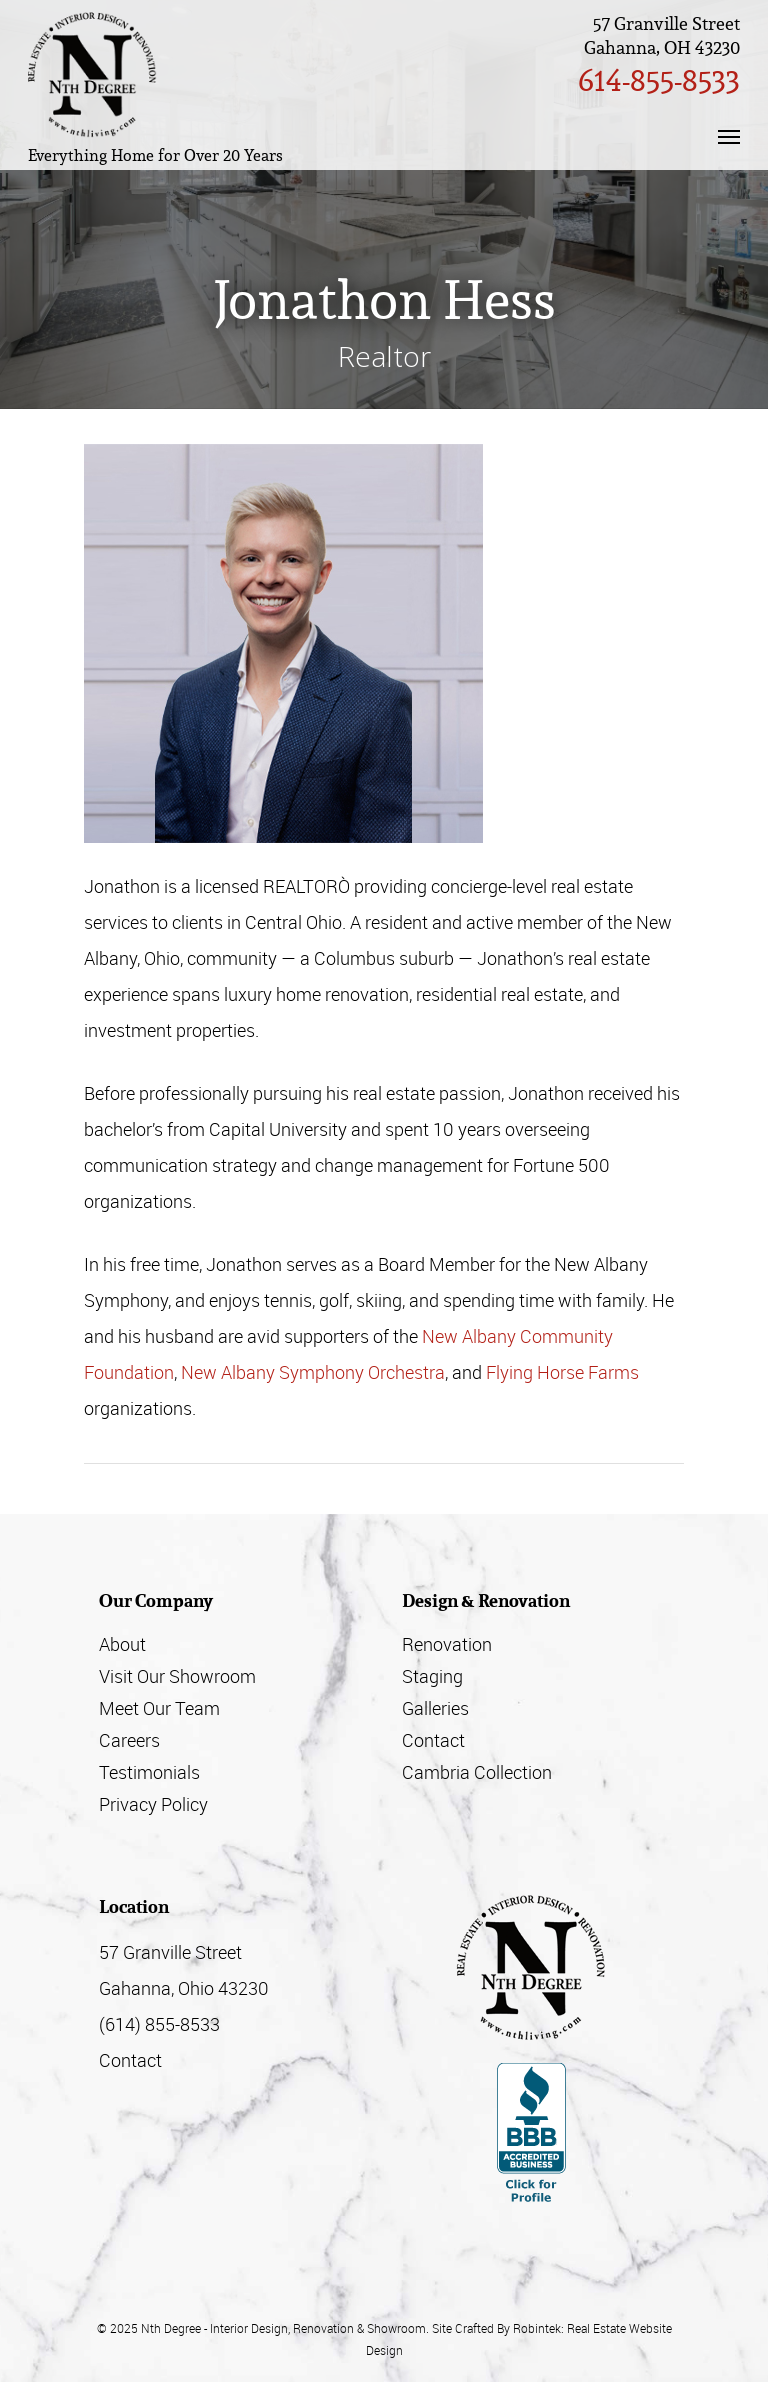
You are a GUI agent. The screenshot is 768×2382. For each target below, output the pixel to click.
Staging (432, 1676)
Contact (433, 1740)
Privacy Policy (153, 1804)
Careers (129, 1740)
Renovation (447, 1644)
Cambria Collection (477, 1772)
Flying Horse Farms (562, 1372)
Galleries (435, 1708)
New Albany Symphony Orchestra (313, 1372)
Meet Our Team (159, 1708)
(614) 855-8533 (159, 2024)
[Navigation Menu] (729, 136)
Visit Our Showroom (177, 1676)
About (122, 1644)
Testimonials (149, 1772)
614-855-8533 (659, 80)
